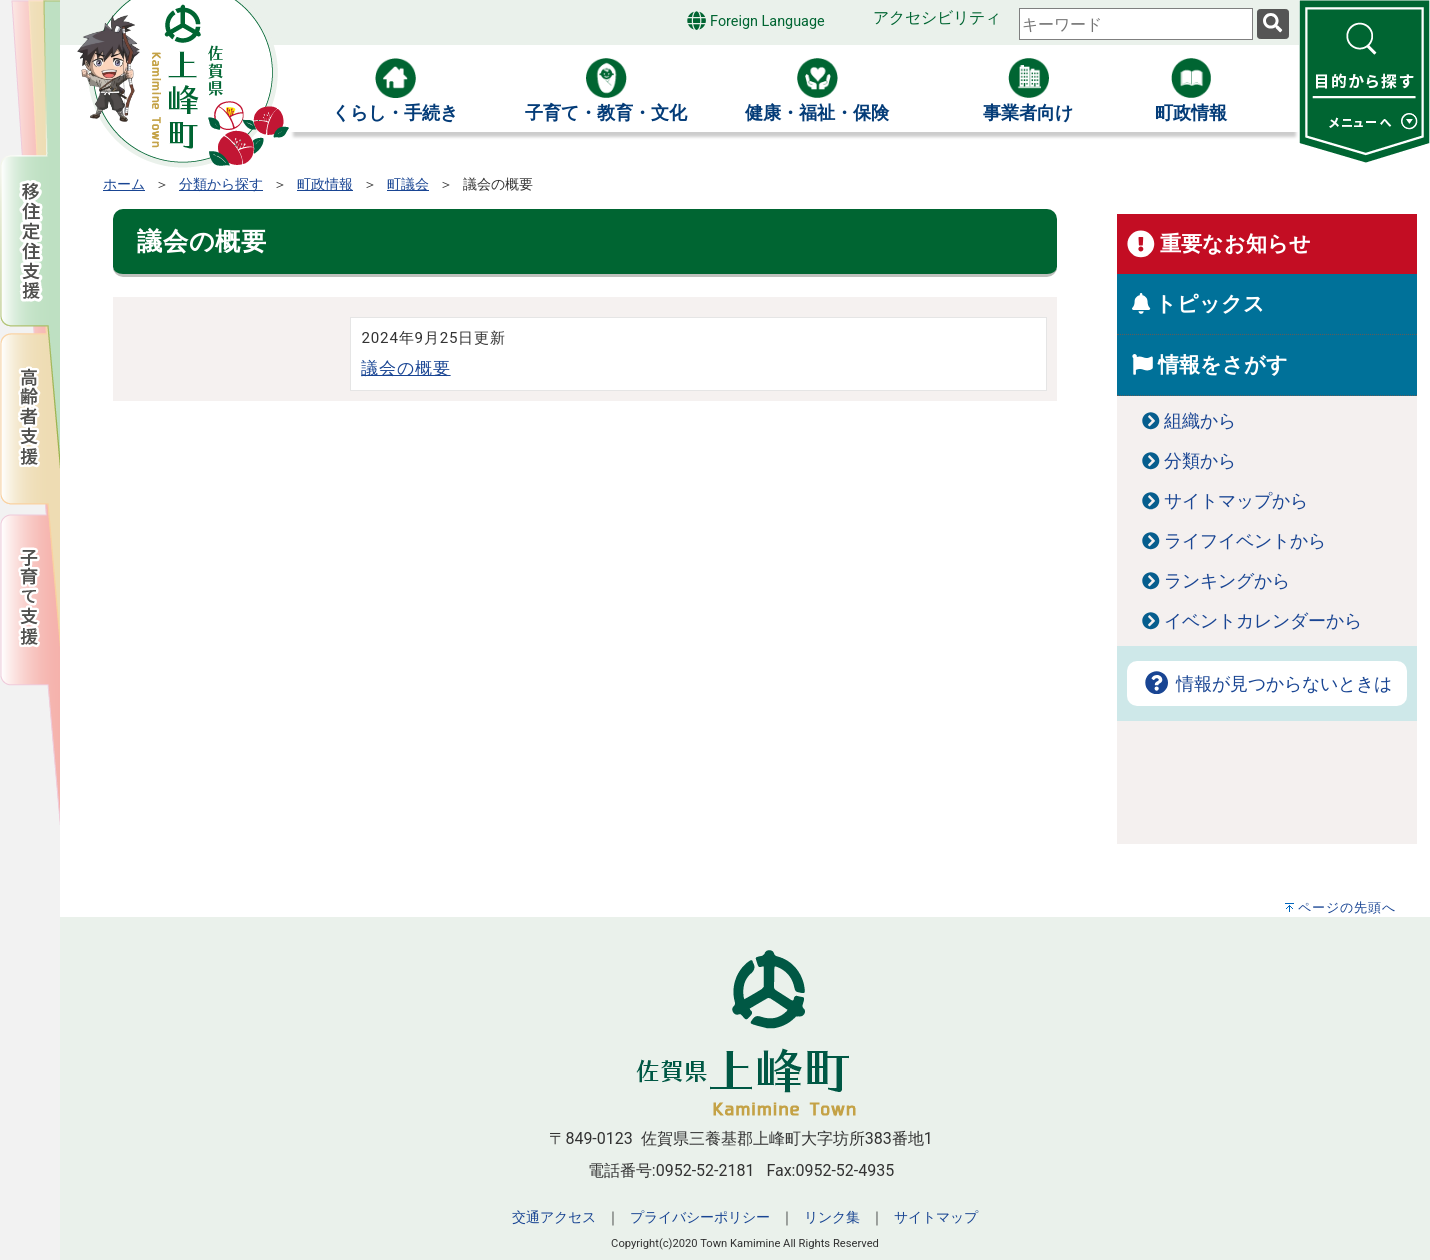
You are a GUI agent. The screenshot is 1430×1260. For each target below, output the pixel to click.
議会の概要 (405, 368)
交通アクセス (554, 1217)
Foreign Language (755, 20)
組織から (1200, 421)
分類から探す (221, 184)
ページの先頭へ (1347, 907)
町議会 (408, 184)
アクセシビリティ (937, 17)
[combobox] (1136, 24)
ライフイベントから (1245, 541)
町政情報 (325, 184)
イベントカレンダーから (1263, 621)
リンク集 (832, 1217)
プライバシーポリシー (700, 1217)
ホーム (124, 184)
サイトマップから (1236, 501)
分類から (1200, 461)
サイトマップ (936, 1217)
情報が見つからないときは (1267, 684)
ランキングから (1227, 581)
